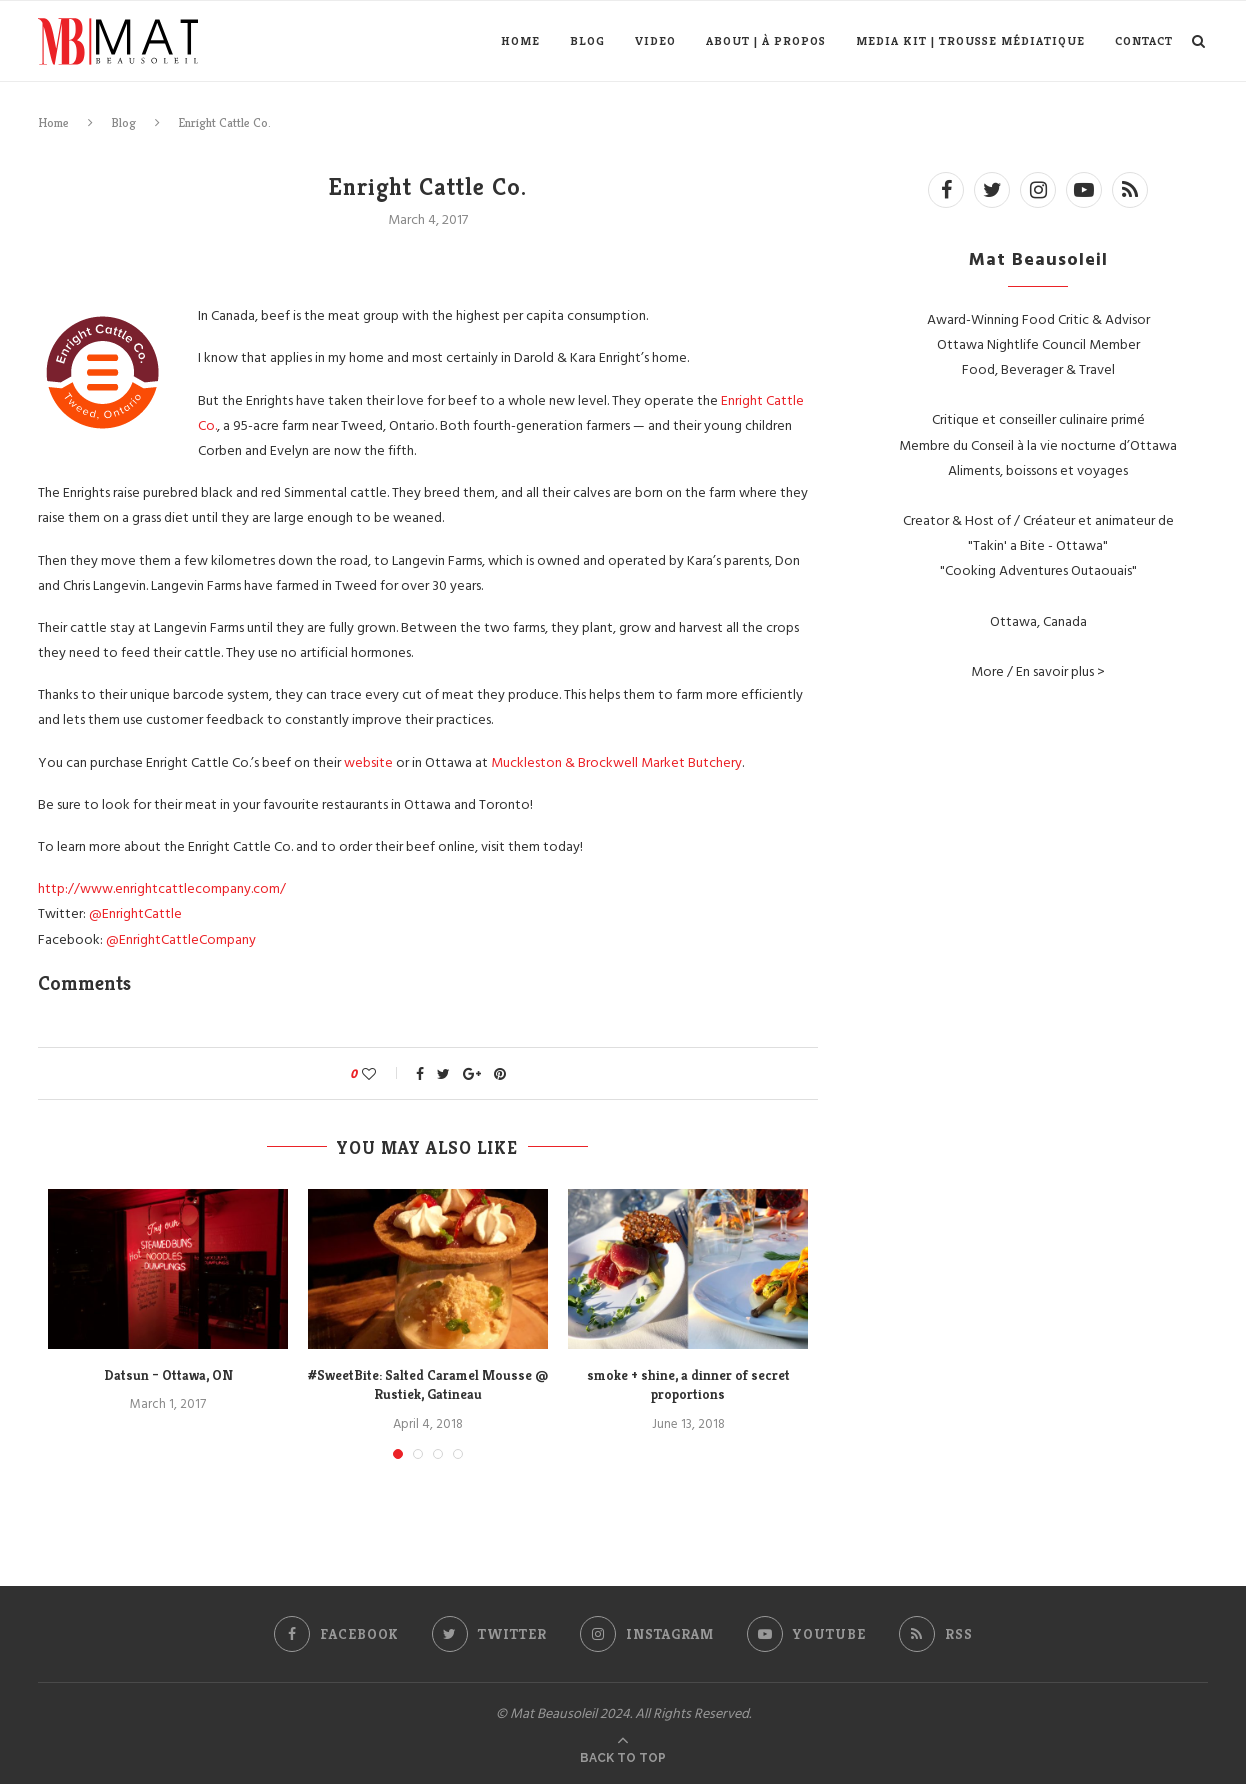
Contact (1144, 40)
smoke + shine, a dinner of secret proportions (688, 1385)
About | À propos (766, 40)
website (370, 761)
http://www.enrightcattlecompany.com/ (162, 887)
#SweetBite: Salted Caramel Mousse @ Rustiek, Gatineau (428, 1385)
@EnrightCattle (135, 912)
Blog (587, 40)
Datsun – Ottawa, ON (168, 1375)
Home (520, 40)
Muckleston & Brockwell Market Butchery (616, 761)
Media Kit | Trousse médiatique (970, 40)
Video (655, 40)
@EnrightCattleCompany (181, 938)
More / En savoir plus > (1038, 670)
